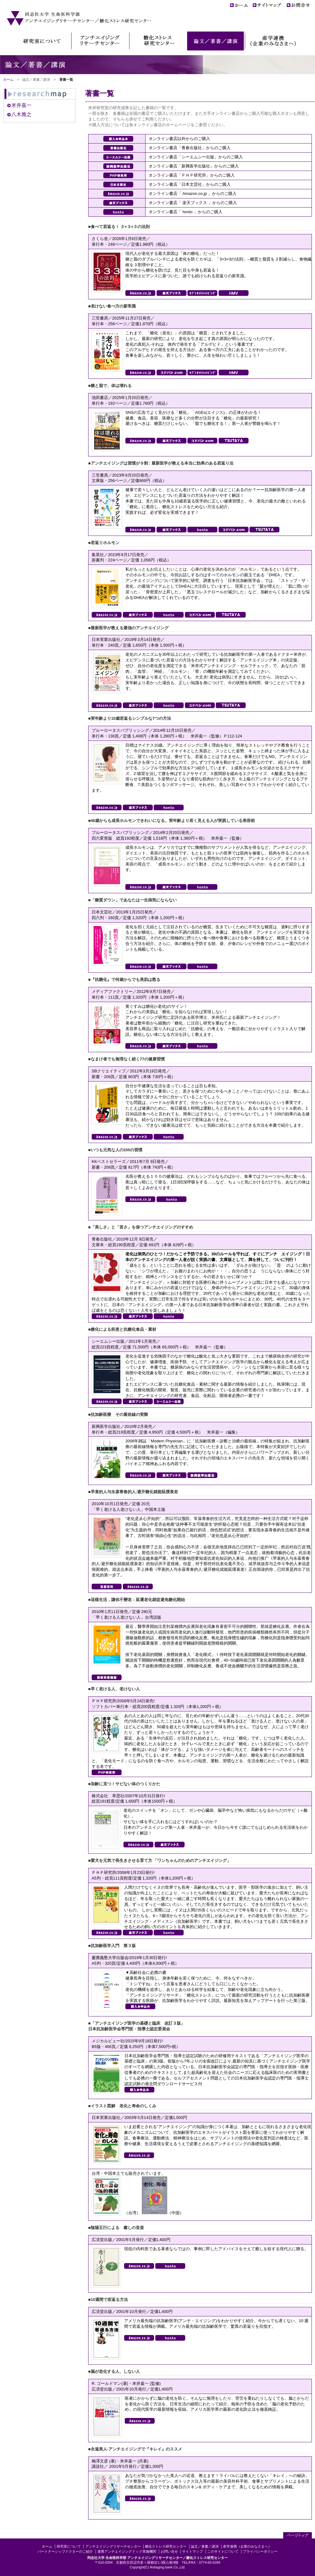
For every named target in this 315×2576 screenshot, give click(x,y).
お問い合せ (169, 2551)
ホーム (8, 79)
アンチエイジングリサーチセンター (113, 2546)
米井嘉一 (21, 105)
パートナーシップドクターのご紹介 (65, 2551)
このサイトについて (222, 2551)
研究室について (69, 2546)
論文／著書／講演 (205, 2546)
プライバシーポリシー (260, 2551)
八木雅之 (21, 114)
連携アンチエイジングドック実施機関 (126, 2551)
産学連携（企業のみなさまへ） (247, 2546)
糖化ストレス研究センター (165, 2546)
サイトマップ (192, 2551)
